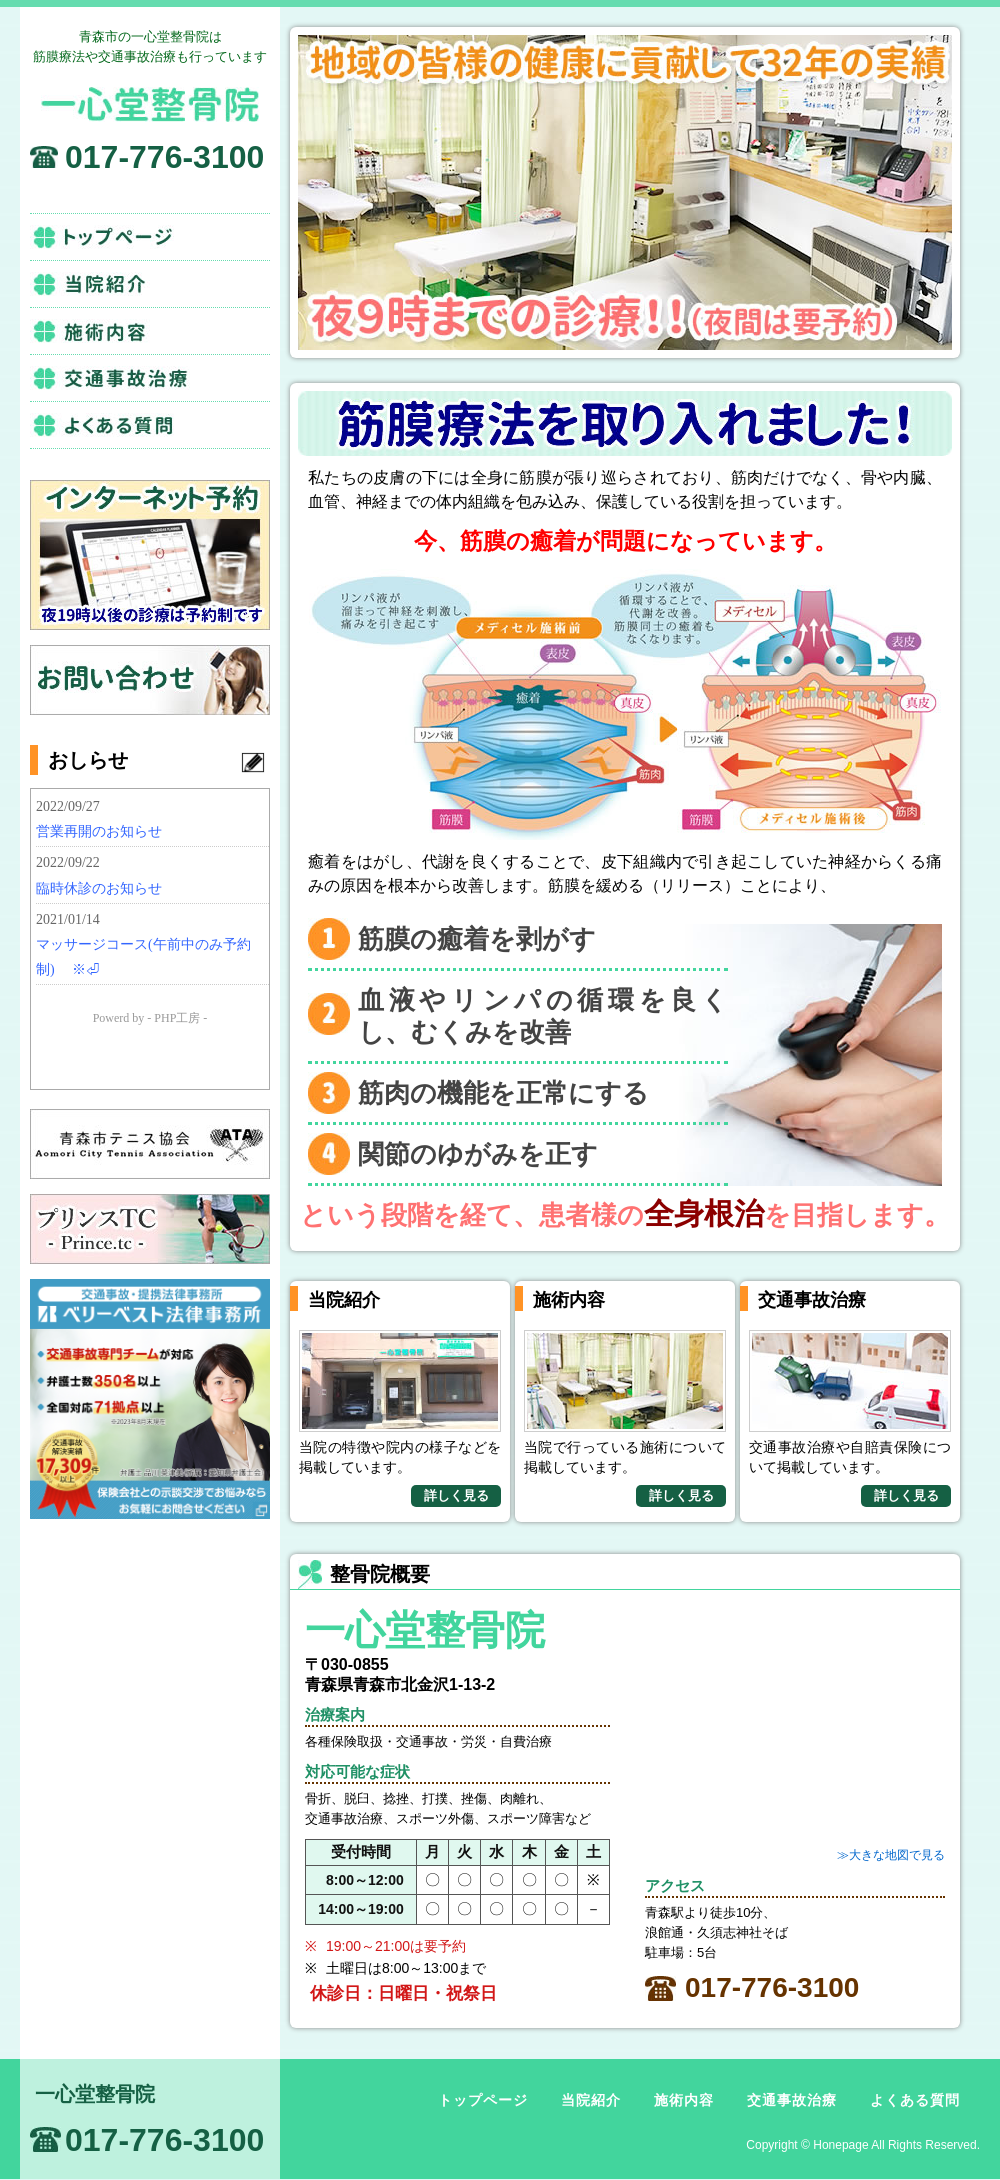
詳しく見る (456, 1495)
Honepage (840, 2145)
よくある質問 (150, 425)
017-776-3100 (164, 157)
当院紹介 (150, 284)
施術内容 (150, 331)
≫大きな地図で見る (891, 1855)
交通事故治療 (150, 378)
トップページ (150, 237)
